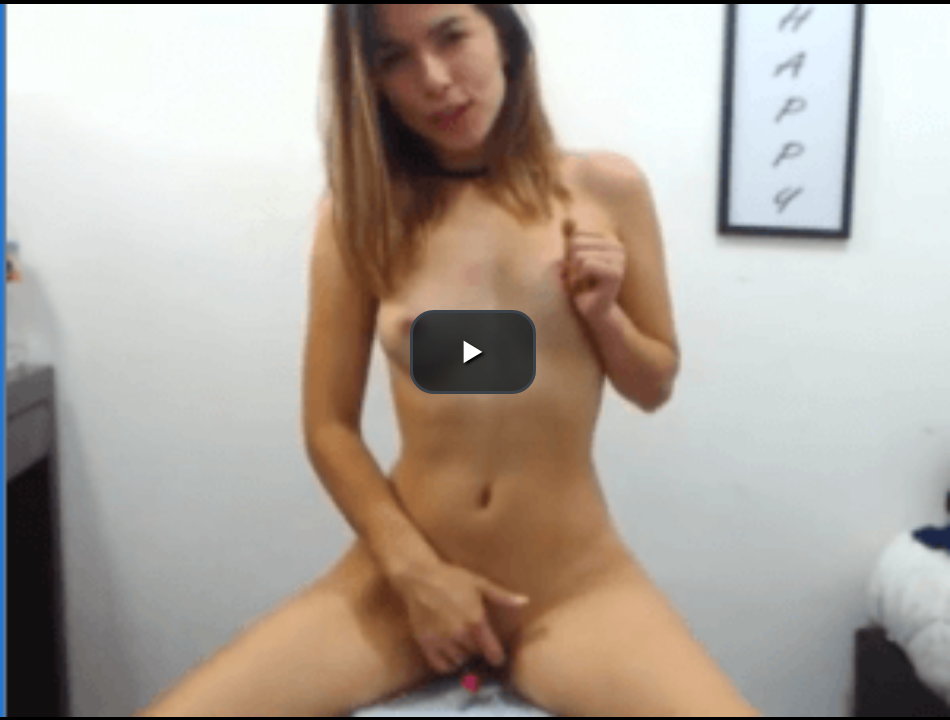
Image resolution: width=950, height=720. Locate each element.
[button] (473, 352)
